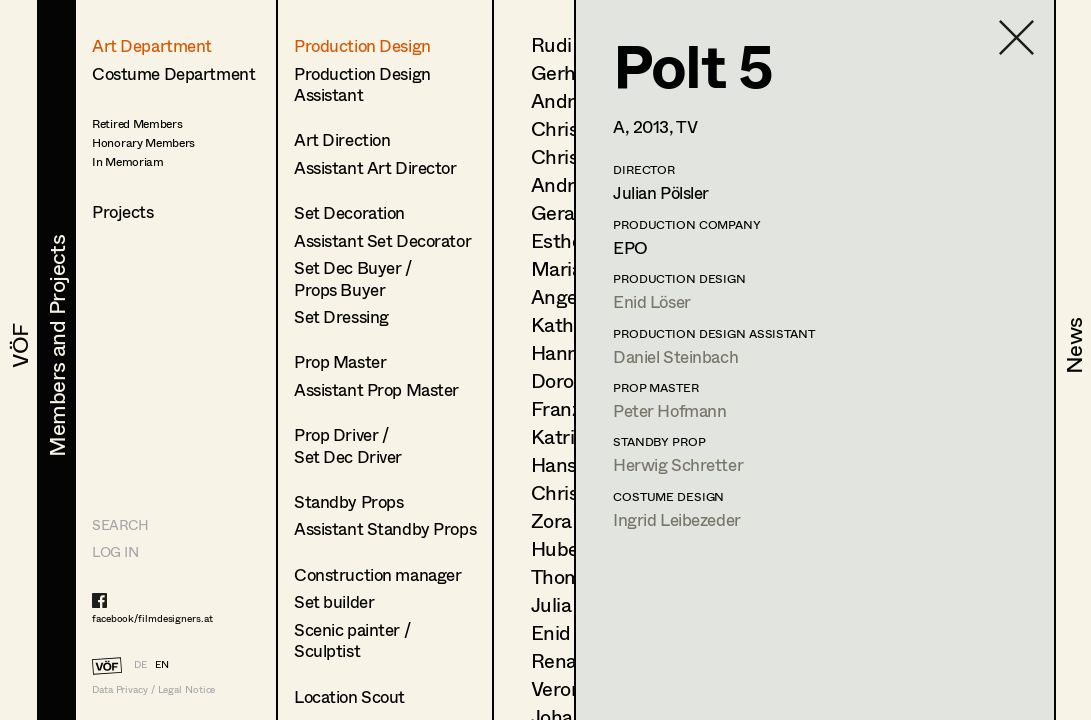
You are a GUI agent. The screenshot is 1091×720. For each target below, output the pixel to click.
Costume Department (173, 73)
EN (162, 664)
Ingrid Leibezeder (677, 519)
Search (120, 524)
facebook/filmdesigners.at (152, 618)
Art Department (152, 45)
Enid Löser (652, 301)
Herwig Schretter (678, 464)
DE (140, 664)
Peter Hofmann (669, 410)
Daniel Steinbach (675, 356)
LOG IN (115, 551)
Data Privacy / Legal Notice (153, 689)
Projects (123, 211)
